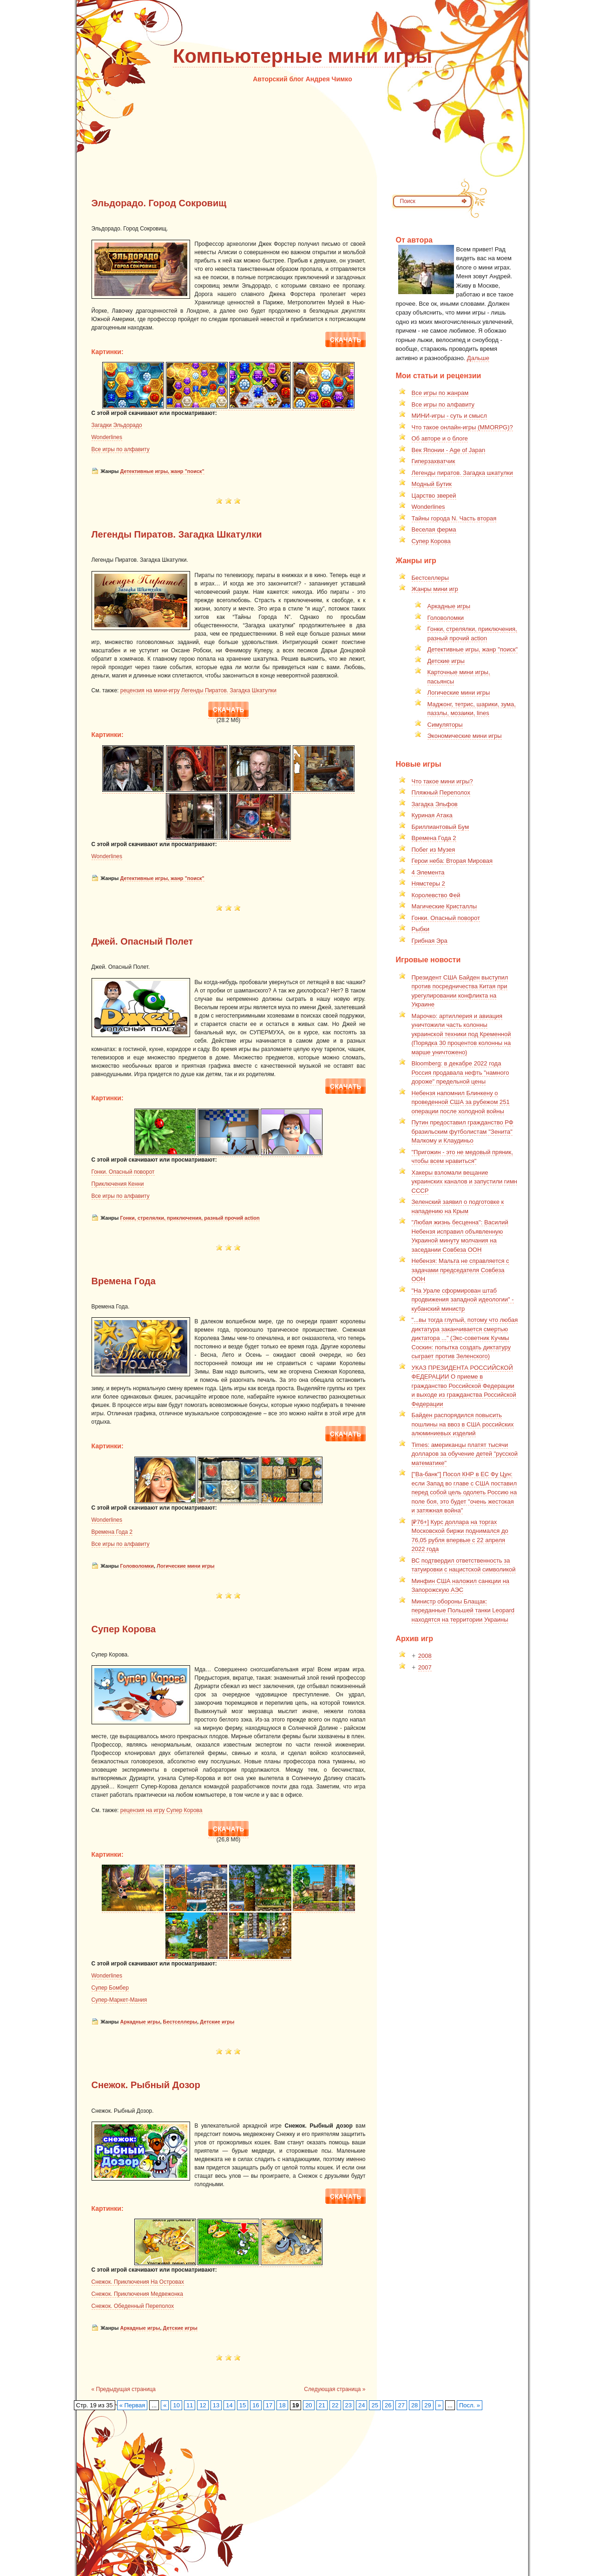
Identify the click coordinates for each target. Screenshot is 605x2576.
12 (202, 2405)
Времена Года (124, 1281)
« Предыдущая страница (124, 2389)
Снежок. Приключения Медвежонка (138, 2294)
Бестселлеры (180, 2021)
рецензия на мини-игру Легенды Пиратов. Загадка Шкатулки (198, 690)
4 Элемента (428, 872)
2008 (425, 1655)
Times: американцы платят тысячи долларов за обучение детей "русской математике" (465, 1453)
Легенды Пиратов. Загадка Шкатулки (177, 534)
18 (282, 2405)
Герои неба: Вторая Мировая (452, 860)
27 (401, 2405)
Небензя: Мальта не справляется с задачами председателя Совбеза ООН (460, 1269)
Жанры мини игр (435, 588)
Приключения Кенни (118, 1184)
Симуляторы (445, 724)
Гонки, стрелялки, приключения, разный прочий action (190, 1218)
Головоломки (137, 1566)
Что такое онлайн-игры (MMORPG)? (462, 427)
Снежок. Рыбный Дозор (146, 2085)
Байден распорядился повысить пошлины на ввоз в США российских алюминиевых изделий (463, 1424)
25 (374, 2405)
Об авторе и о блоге (440, 438)
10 (176, 2405)
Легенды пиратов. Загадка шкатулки (462, 472)
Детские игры (217, 2021)
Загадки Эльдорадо (117, 425)
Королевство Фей (436, 895)
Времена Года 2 (112, 1532)
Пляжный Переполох (441, 792)
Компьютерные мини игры (302, 56)
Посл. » (469, 2405)
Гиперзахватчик (433, 461)
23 (348, 2405)
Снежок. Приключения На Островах (138, 2282)
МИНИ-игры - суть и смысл (449, 415)
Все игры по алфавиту (121, 449)
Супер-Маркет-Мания (119, 2000)
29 (427, 2405)
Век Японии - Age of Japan (449, 450)
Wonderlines (107, 437)
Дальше (478, 358)
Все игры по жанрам (440, 392)
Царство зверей (434, 495)
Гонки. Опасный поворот (123, 1172)
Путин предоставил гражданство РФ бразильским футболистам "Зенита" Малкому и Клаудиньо (462, 1131)
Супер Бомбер (110, 1988)
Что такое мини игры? (442, 781)
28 (414, 2405)
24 (361, 2405)
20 (308, 2405)
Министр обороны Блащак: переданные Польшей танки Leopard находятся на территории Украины (463, 1610)
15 (242, 2405)
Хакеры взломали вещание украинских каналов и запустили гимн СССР (465, 1181)
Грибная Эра (429, 940)
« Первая (132, 2405)
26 (388, 2405)
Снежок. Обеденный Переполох (133, 2306)
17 (269, 2405)
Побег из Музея (433, 849)
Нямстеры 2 (428, 883)
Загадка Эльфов (435, 804)
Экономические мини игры (464, 735)
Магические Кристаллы (444, 906)
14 (229, 2405)
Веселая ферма (434, 529)
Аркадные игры (140, 2021)
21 (322, 2405)
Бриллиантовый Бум (440, 826)
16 (255, 2405)
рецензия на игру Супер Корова (161, 1810)
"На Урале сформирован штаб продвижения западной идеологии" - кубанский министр (463, 1299)
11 (189, 2405)
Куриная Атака (432, 815)
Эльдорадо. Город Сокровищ (159, 203)
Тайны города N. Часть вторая (454, 518)
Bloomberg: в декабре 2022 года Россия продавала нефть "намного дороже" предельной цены (460, 1072)
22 (335, 2405)
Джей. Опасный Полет (142, 941)
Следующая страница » (334, 2389)
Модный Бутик (432, 483)
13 (216, 2405)
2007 (425, 1667)
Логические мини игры (186, 1566)
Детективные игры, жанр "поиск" (162, 471)
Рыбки (420, 929)
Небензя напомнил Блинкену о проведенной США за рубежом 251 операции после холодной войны (461, 1102)
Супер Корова (124, 1629)
